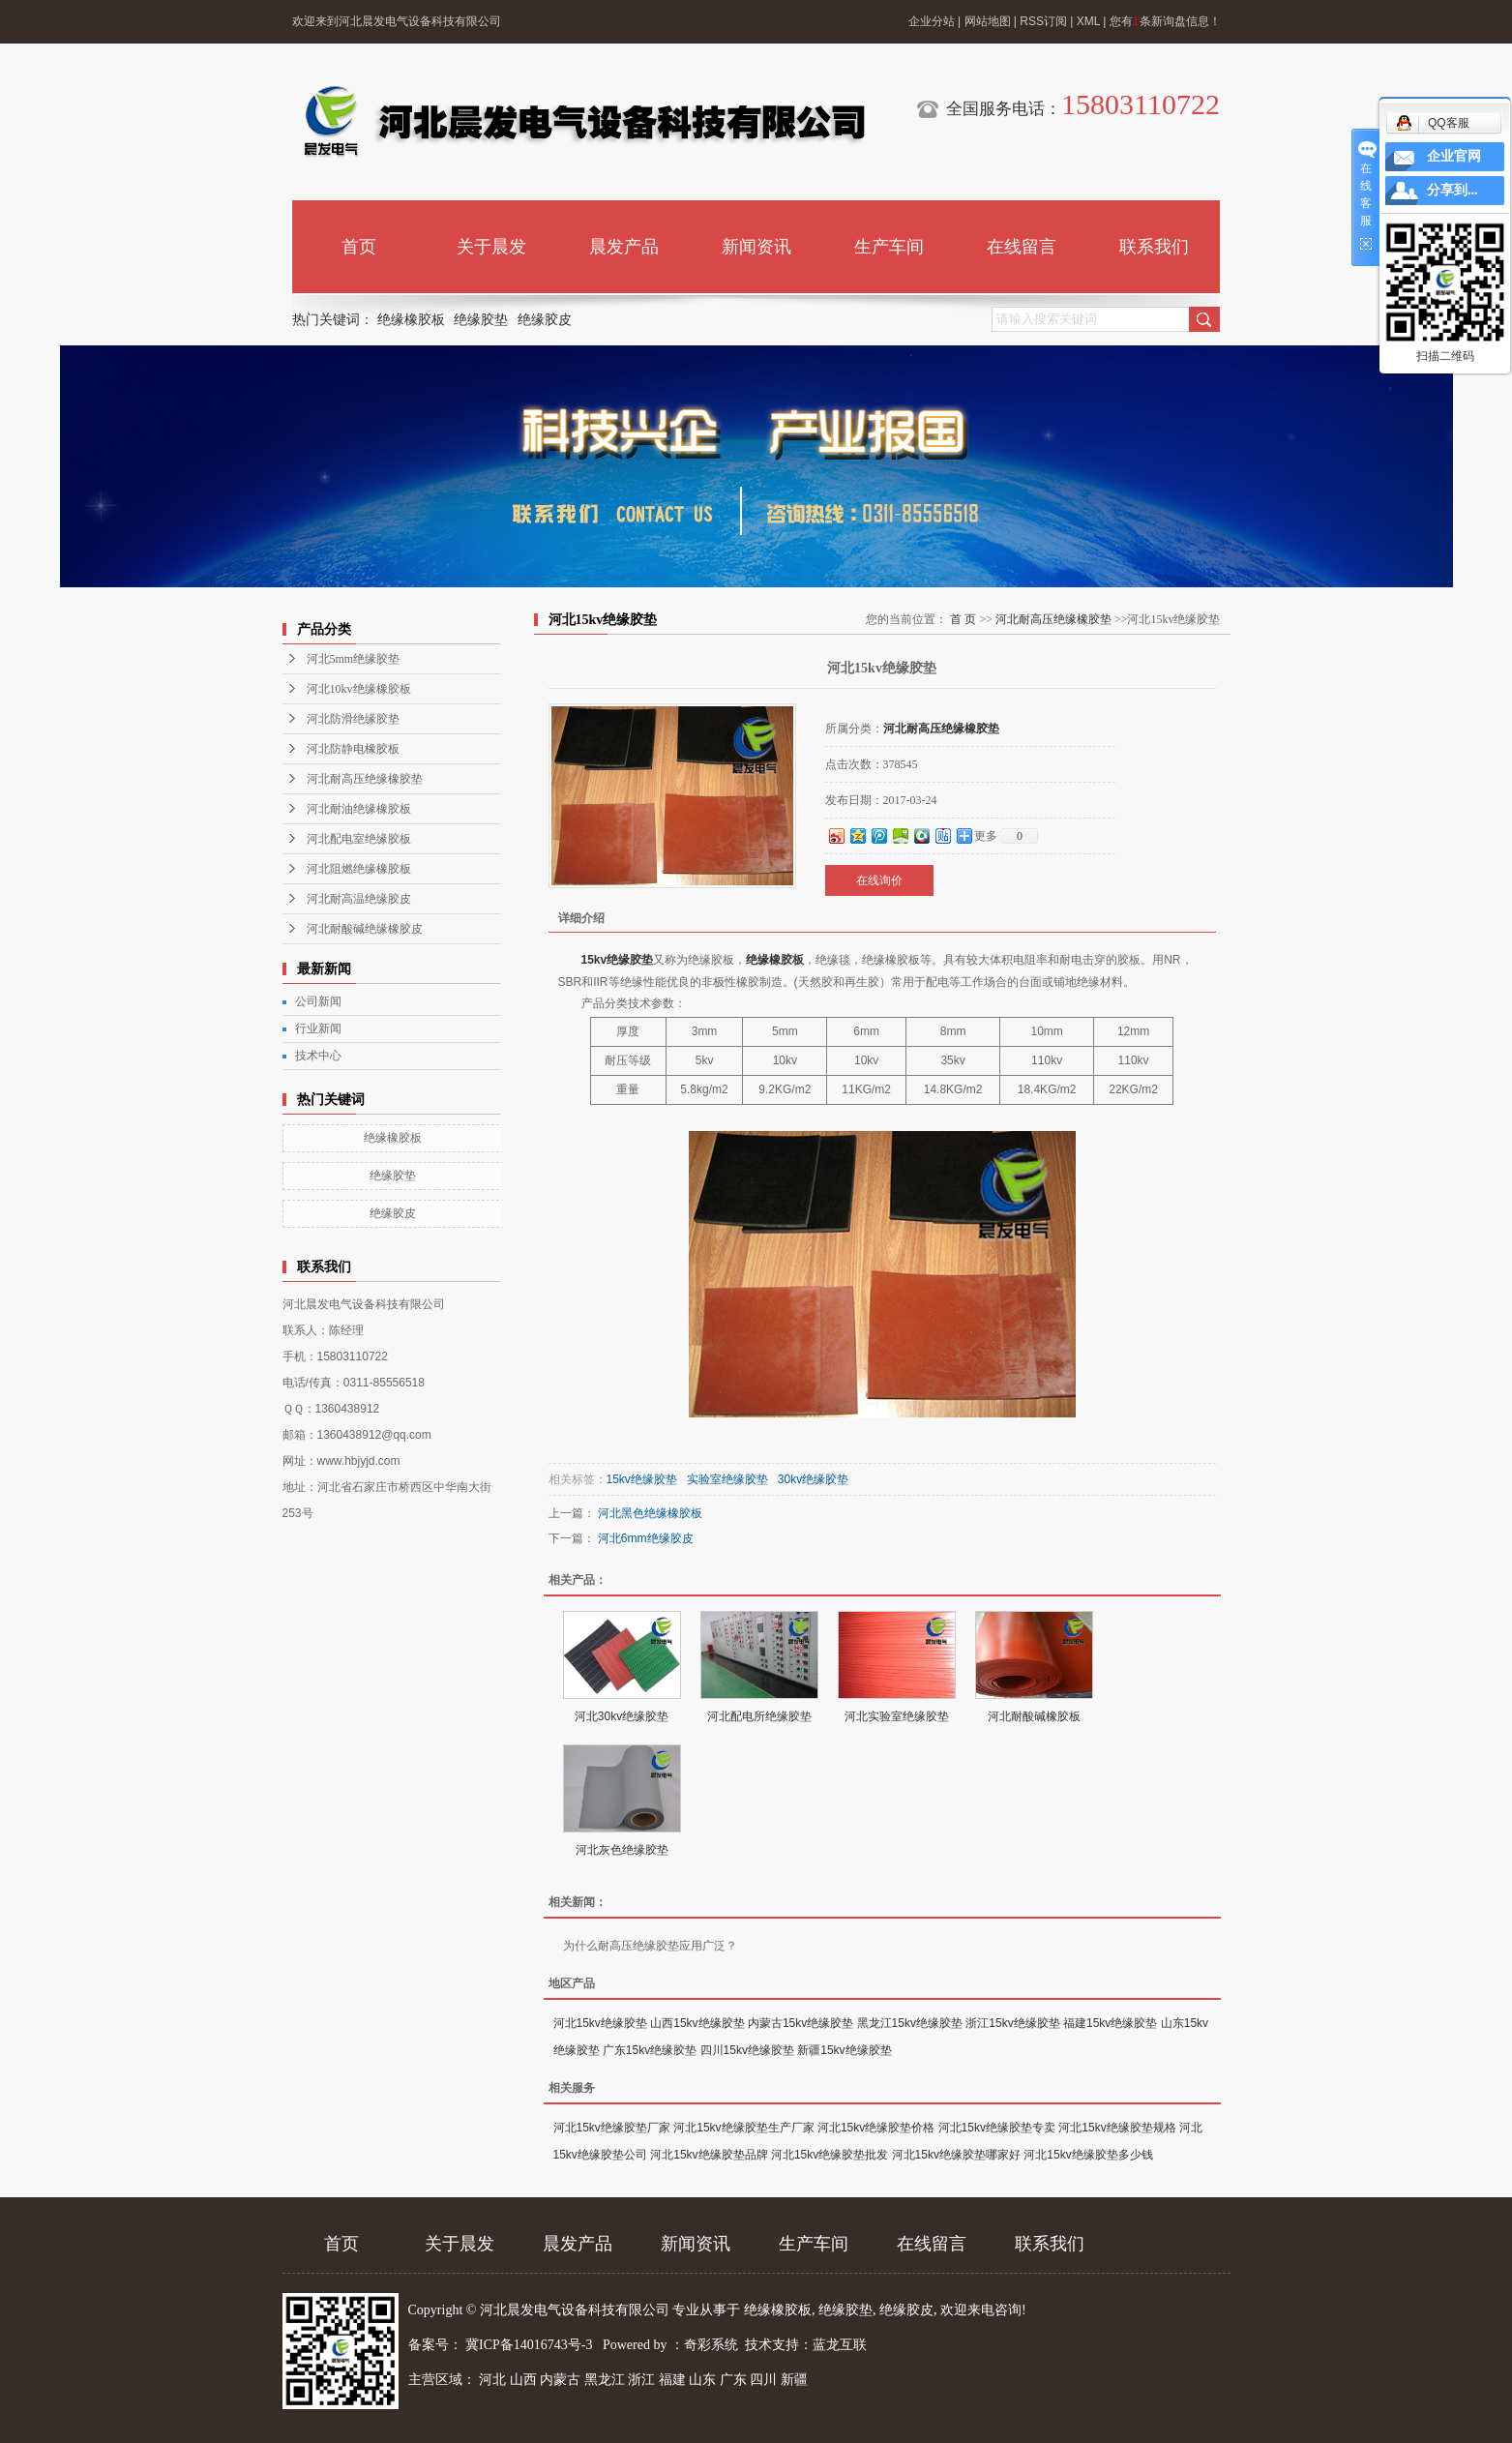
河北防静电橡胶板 (353, 749)
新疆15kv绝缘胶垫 (844, 2050)
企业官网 (1454, 156)
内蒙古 (560, 2379)
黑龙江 (604, 2379)
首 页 (963, 619)
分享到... (1452, 190)
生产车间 (889, 246)
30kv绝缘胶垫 (813, 1479)
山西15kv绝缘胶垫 (697, 2023)
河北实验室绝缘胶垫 (897, 1716)
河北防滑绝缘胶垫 (353, 719)
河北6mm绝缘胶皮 (646, 1538)
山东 (702, 2379)
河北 (492, 2379)
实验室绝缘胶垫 (727, 1479)
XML (1088, 21)
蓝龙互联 (840, 2345)
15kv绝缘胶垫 (617, 960)
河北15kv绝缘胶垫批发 (829, 2154)
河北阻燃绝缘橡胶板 (359, 869)
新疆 (794, 2379)
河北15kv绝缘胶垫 (600, 2023)
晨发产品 (624, 246)
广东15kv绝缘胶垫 (650, 2050)
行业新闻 (318, 1028)
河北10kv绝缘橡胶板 (359, 689)
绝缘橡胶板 (411, 320)
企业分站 (931, 21)
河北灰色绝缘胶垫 (622, 1850)
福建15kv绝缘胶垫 (1110, 2023)
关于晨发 (491, 246)
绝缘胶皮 (545, 320)
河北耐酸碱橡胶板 (1034, 1716)
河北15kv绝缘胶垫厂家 (611, 2127)
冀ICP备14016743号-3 (530, 2345)
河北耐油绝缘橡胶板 (359, 809)
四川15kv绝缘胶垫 (747, 2050)
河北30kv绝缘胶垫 (621, 1716)
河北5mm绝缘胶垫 (353, 659)
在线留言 (1021, 246)
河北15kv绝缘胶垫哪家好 (956, 2154)
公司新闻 (318, 1001)
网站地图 (987, 21)
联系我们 (1154, 246)
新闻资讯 (756, 246)
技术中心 (318, 1055)
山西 (523, 2379)
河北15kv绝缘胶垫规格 (1116, 2127)
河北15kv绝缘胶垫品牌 (708, 2154)
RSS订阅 (1043, 21)
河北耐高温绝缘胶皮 (359, 899)
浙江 (641, 2379)
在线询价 (879, 880)
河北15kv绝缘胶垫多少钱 (1087, 2154)
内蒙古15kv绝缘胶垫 (800, 2023)
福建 (672, 2379)
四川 (763, 2379)
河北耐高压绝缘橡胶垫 (365, 779)
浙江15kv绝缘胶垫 (1012, 2023)
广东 (733, 2379)
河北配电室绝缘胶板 (359, 839)
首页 (358, 246)
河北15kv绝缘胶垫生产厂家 (743, 2127)
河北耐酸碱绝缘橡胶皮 (365, 929)
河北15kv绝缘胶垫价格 (875, 2127)
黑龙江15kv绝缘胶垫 (910, 2023)
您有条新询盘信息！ (1165, 21)
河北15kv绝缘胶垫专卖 (996, 2127)
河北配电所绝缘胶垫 (759, 1716)
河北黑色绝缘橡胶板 (650, 1513)
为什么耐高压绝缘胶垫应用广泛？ (650, 1945)
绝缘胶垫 (481, 320)
